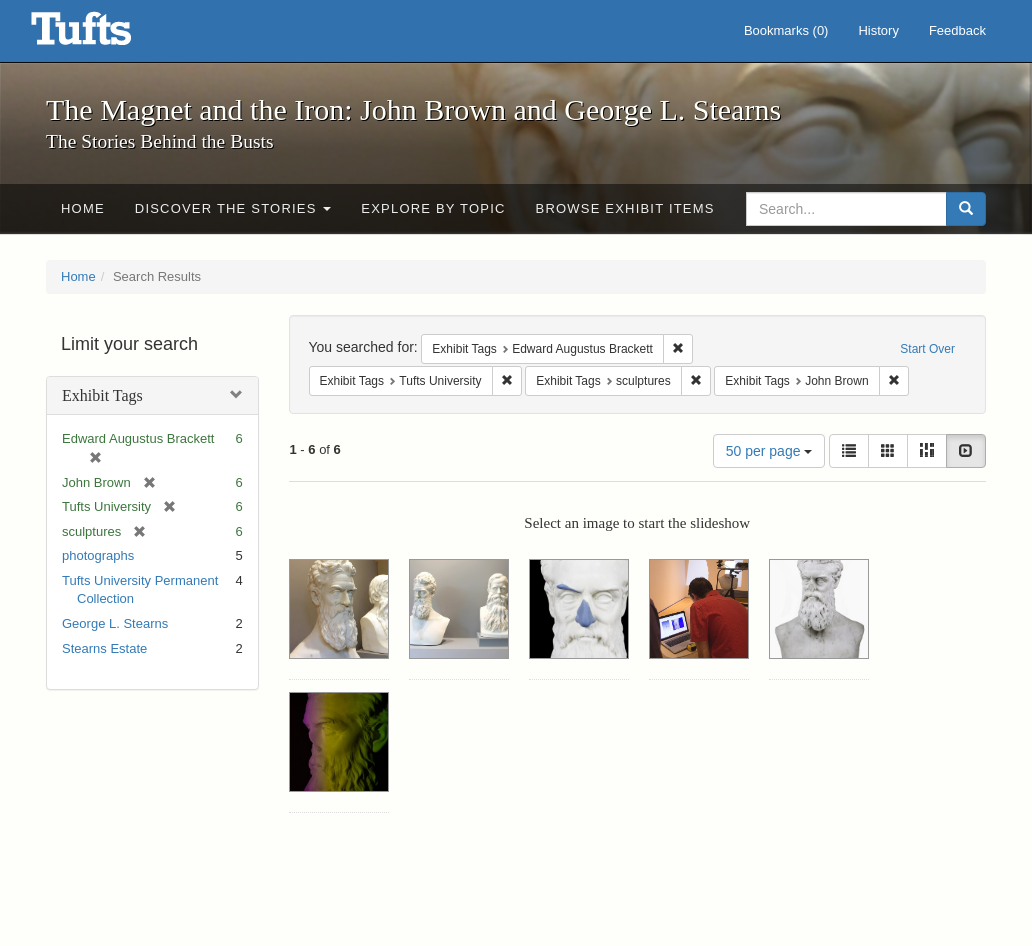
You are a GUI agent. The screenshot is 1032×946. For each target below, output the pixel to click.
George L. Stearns (115, 623)
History (878, 30)
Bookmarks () (786, 30)
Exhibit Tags (102, 395)
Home (83, 208)
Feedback (957, 30)
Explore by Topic (433, 208)
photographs (98, 555)
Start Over (927, 349)
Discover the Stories (233, 208)
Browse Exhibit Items (625, 208)
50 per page (769, 451)
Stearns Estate (104, 648)
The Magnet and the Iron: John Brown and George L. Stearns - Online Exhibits (106, 35)
